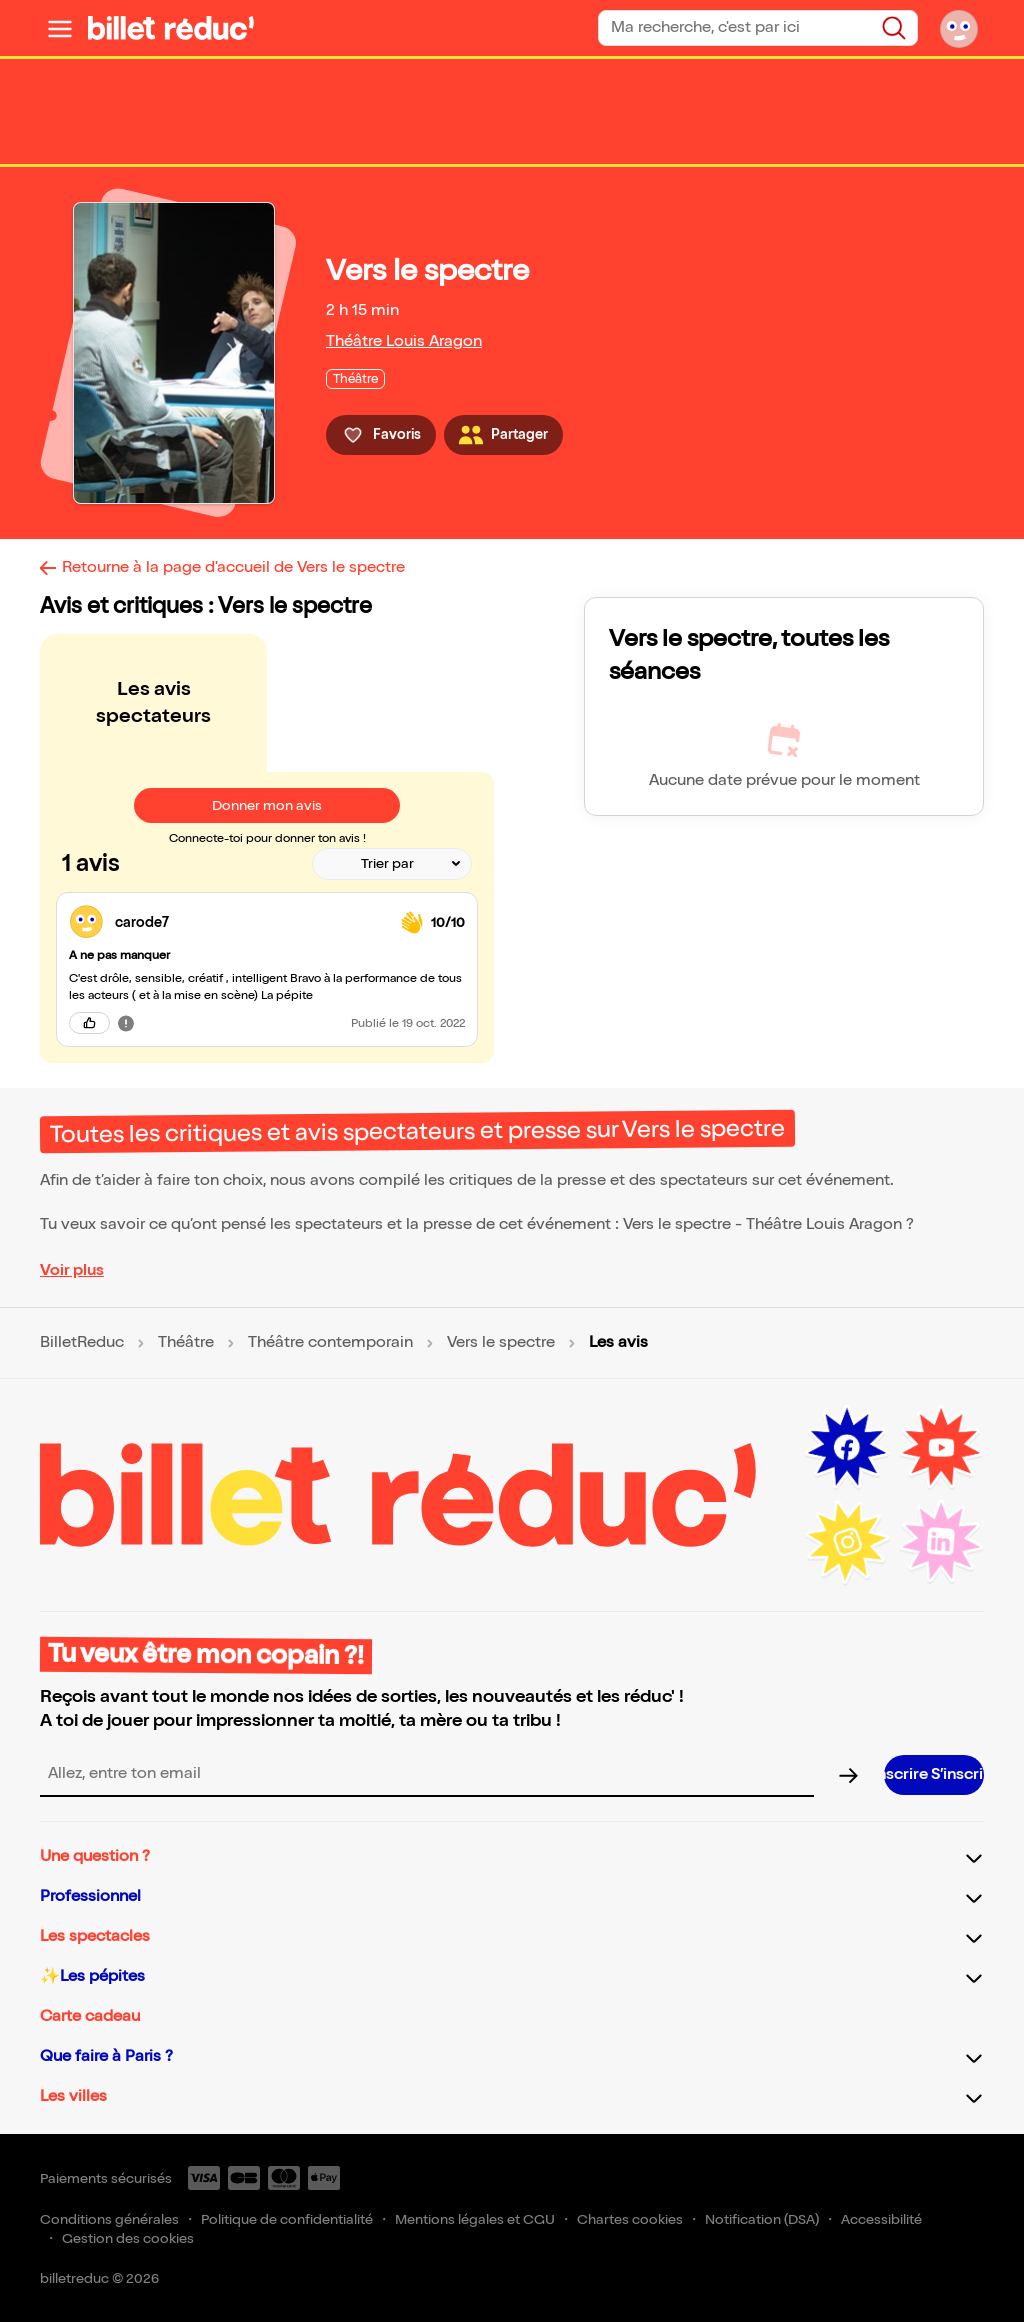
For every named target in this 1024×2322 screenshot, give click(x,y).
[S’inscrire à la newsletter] (934, 1775)
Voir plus (72, 1270)
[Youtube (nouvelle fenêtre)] (941, 1448)
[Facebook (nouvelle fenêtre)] (847, 1448)
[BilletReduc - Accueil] (171, 28)
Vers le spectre (501, 1343)
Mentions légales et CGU (475, 2219)
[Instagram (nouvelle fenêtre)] (847, 1542)
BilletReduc (82, 1343)
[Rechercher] (894, 28)
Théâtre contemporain (330, 1343)
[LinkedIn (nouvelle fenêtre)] (941, 1542)
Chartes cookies (630, 2219)
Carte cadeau (90, 2016)
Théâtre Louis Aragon (404, 341)
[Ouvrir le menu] (60, 28)
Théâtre (186, 1343)
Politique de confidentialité (287, 2219)
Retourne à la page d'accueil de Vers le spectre (233, 567)
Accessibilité (881, 2219)
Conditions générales (109, 2219)
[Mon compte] (959, 28)
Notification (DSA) (762, 2219)
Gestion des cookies (128, 2238)
